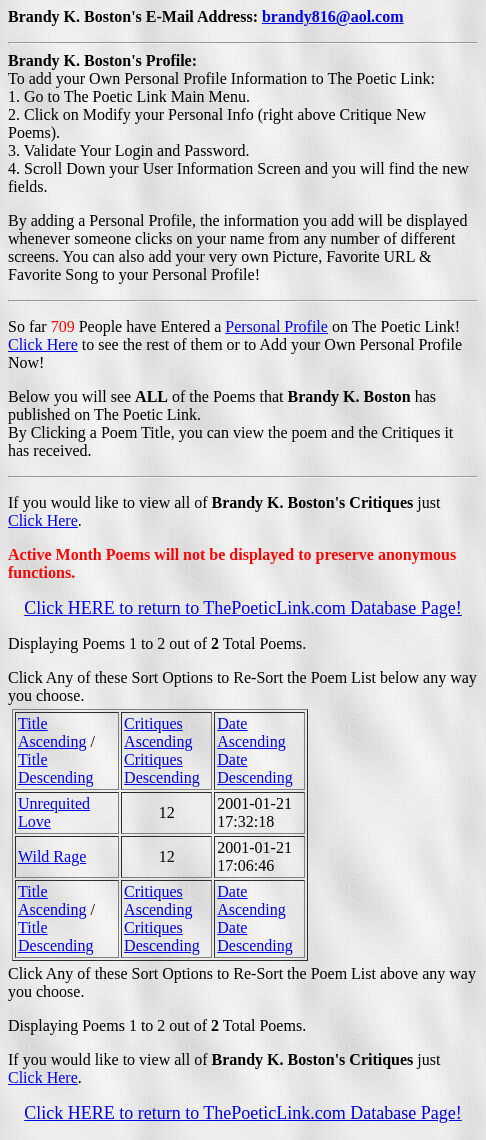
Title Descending (56, 768)
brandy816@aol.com (333, 16)
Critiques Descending (162, 768)
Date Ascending (251, 732)
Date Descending (255, 768)
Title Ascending (52, 732)
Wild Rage (52, 856)
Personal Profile (276, 326)
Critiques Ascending (158, 732)
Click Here (43, 344)
